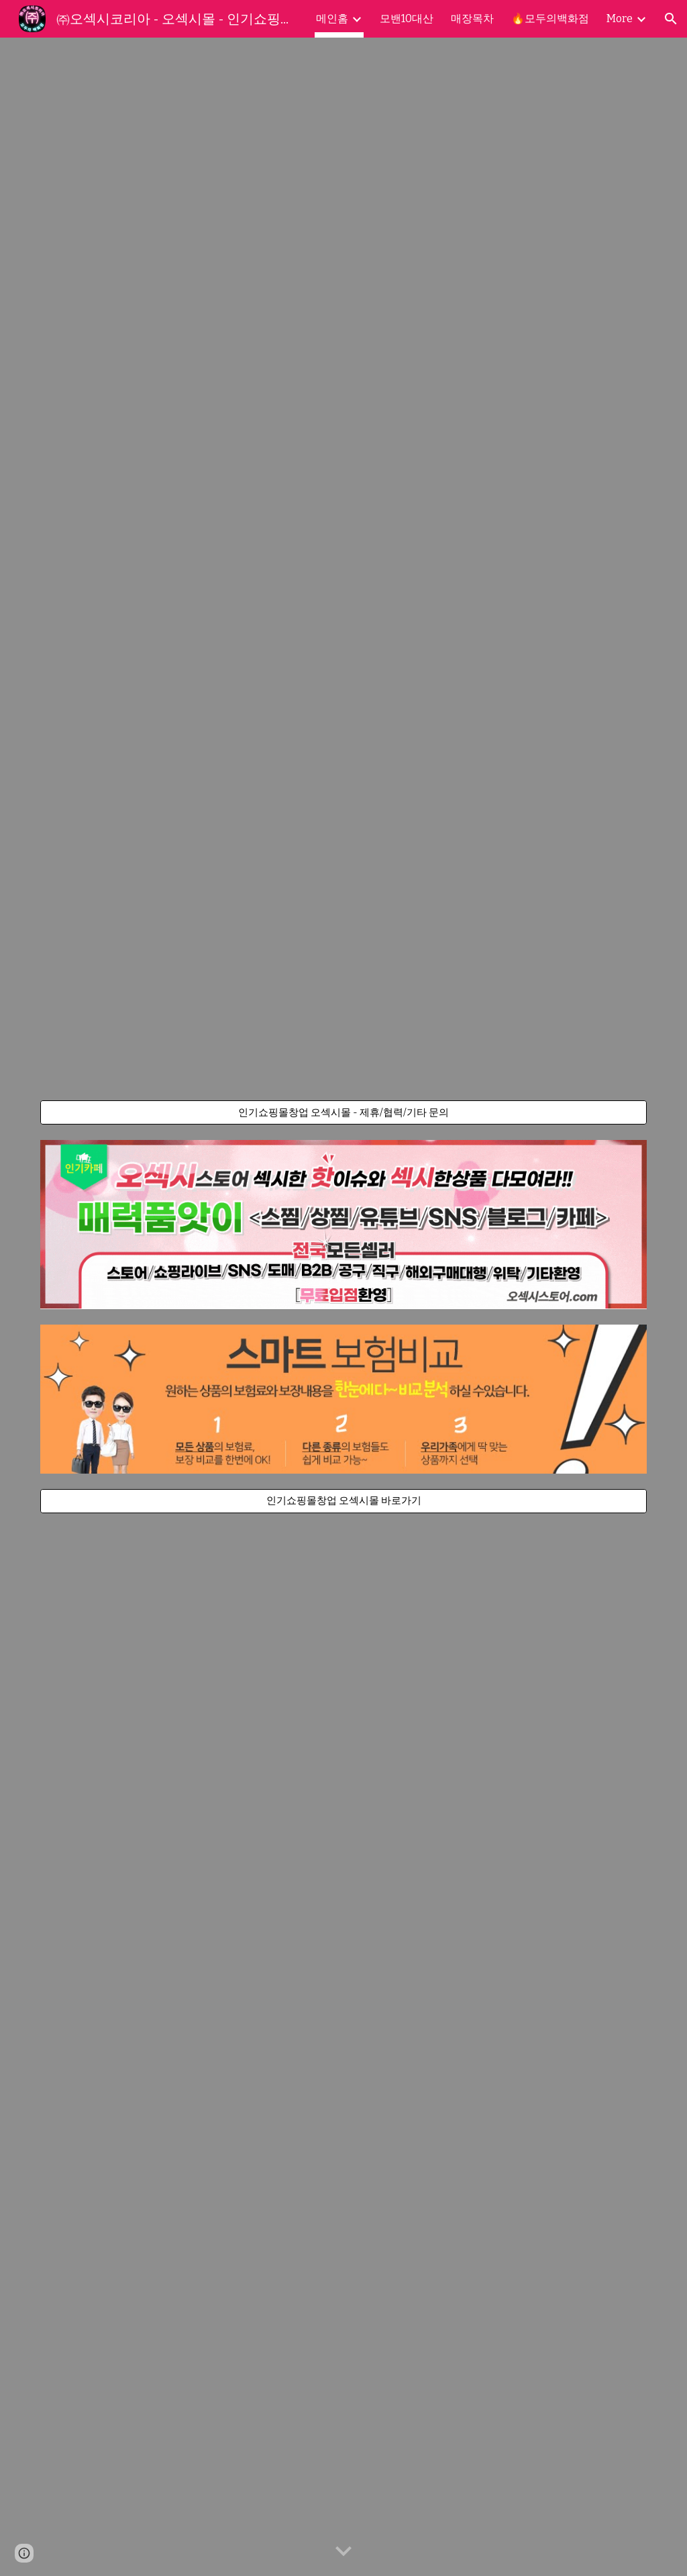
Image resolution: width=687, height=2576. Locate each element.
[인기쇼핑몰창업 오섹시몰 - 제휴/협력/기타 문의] (344, 1112)
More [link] (619, 18)
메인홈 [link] (332, 18)
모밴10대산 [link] (406, 18)
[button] (671, 19)
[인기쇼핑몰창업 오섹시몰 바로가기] (344, 1501)
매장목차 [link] (472, 18)
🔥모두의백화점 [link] (550, 18)
